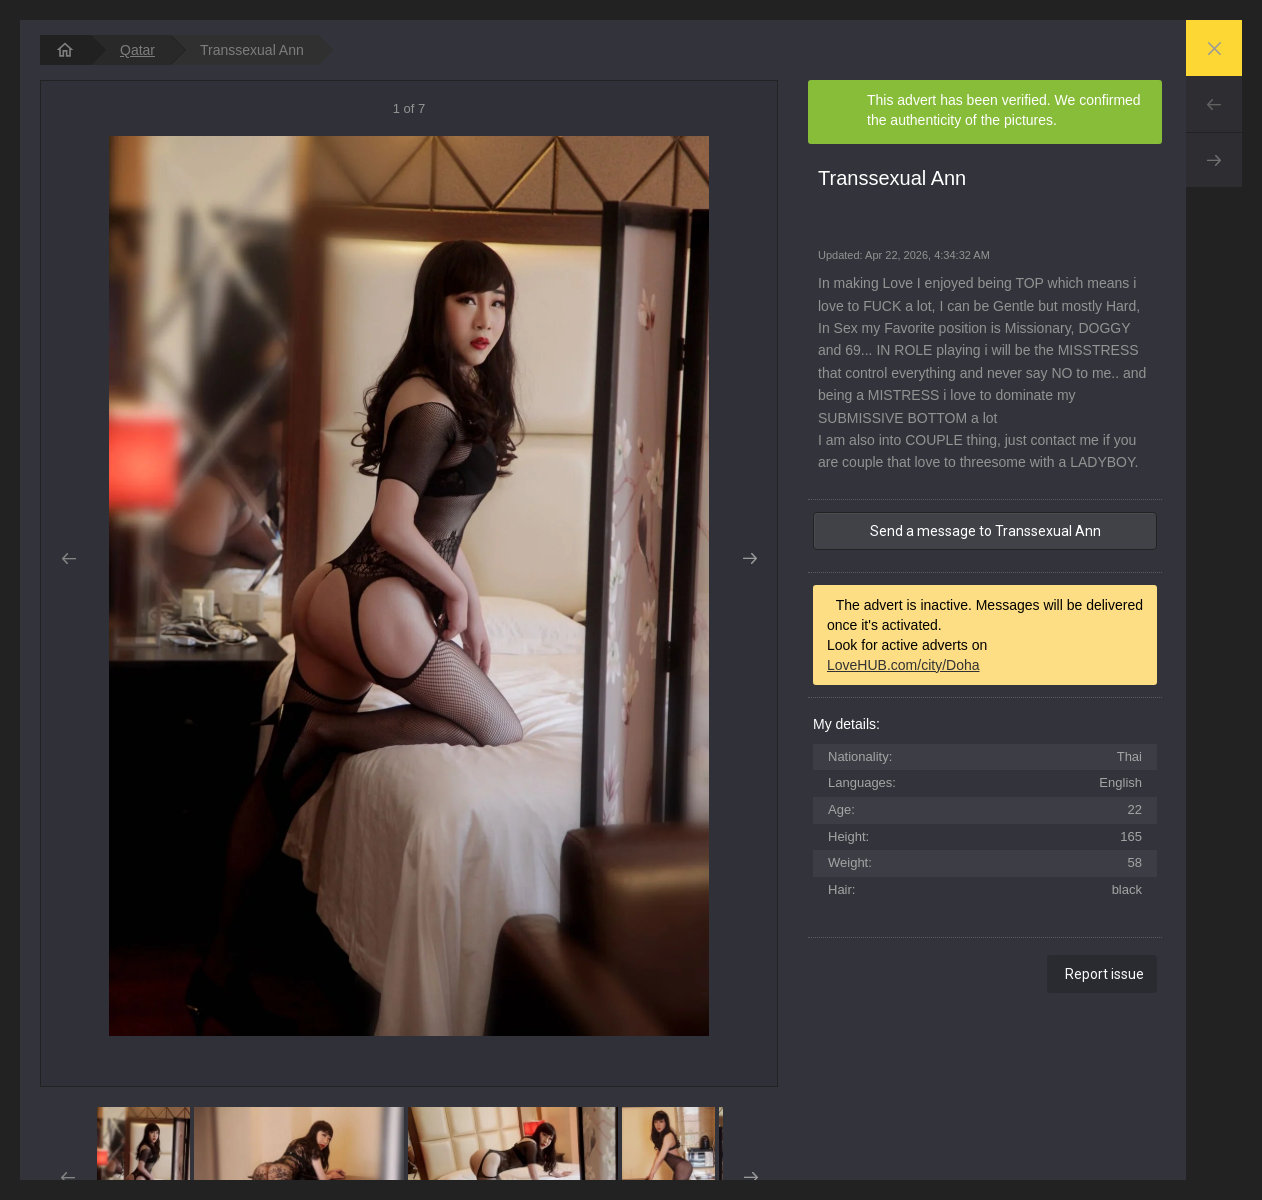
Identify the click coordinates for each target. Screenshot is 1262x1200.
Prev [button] (68, 559)
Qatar (137, 50)
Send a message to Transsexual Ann (985, 531)
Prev (1214, 104)
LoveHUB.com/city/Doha (903, 665)
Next (1214, 160)
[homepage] (65, 50)
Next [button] (749, 559)
